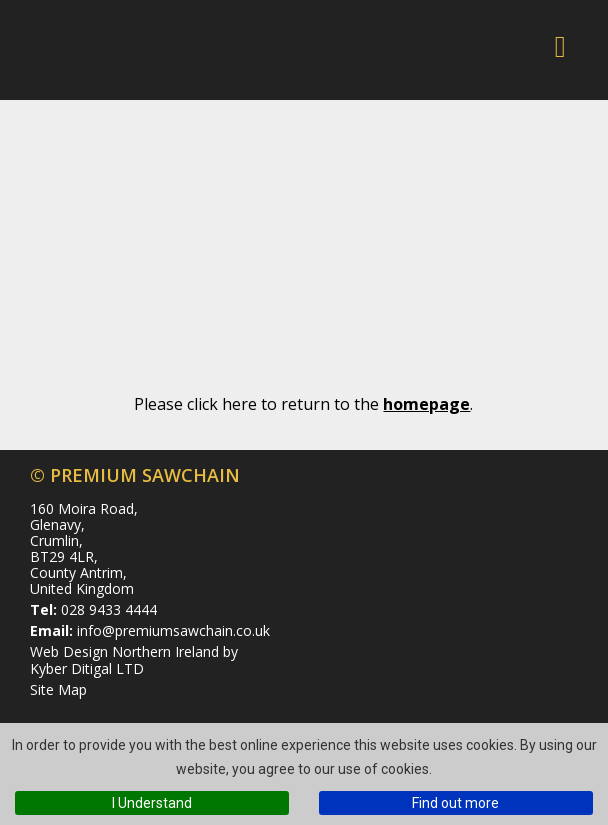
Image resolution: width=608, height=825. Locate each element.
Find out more (455, 803)
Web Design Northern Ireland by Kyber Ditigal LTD (134, 659)
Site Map (58, 689)
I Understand (152, 803)
